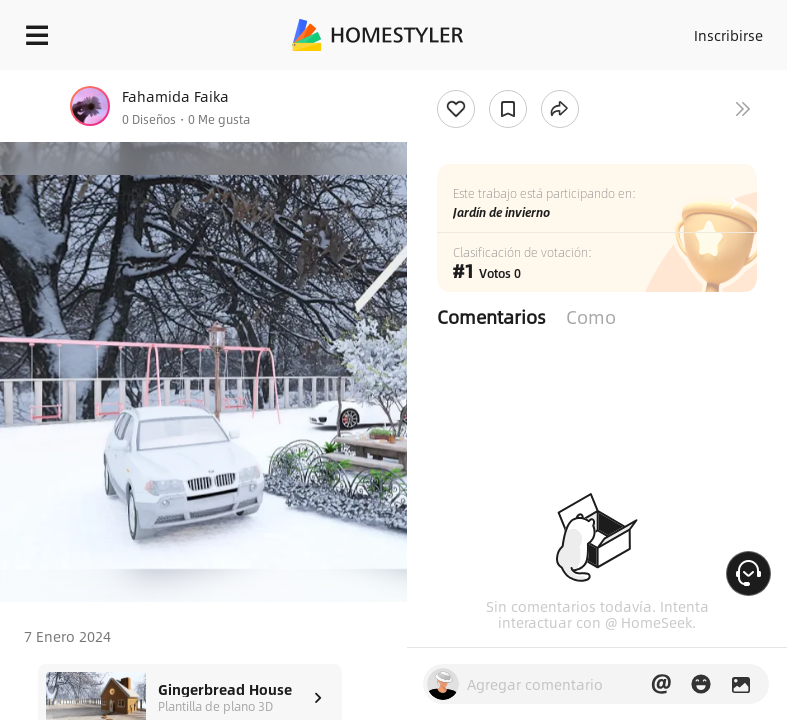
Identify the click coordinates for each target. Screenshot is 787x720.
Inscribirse (728, 35)
